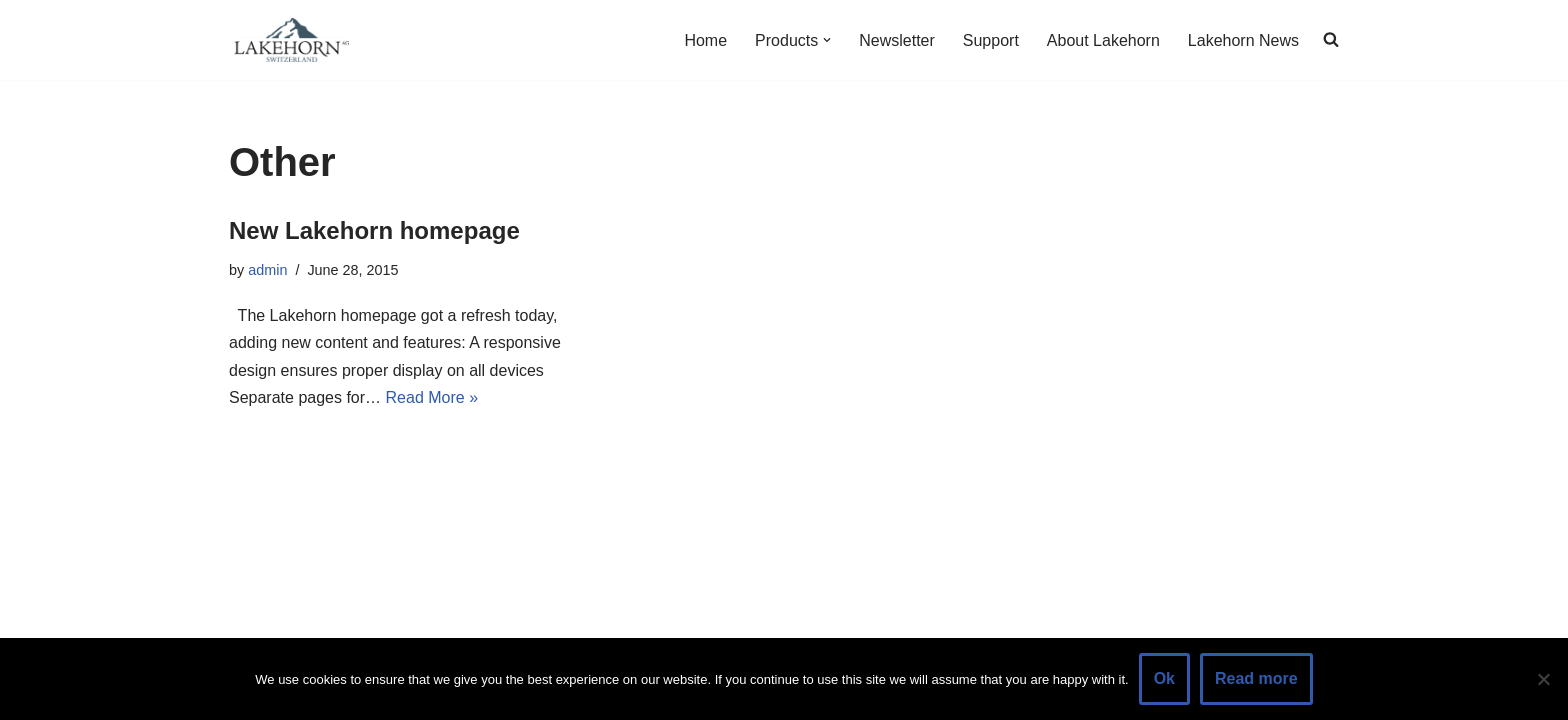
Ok (1164, 678)
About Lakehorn (1103, 40)
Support (991, 40)
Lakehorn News (1243, 40)
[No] (1543, 679)
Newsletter (897, 40)
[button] (827, 40)
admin (267, 270)
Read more (1256, 678)
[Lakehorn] (289, 40)
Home (705, 40)
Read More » (432, 397)
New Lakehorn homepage (374, 230)
